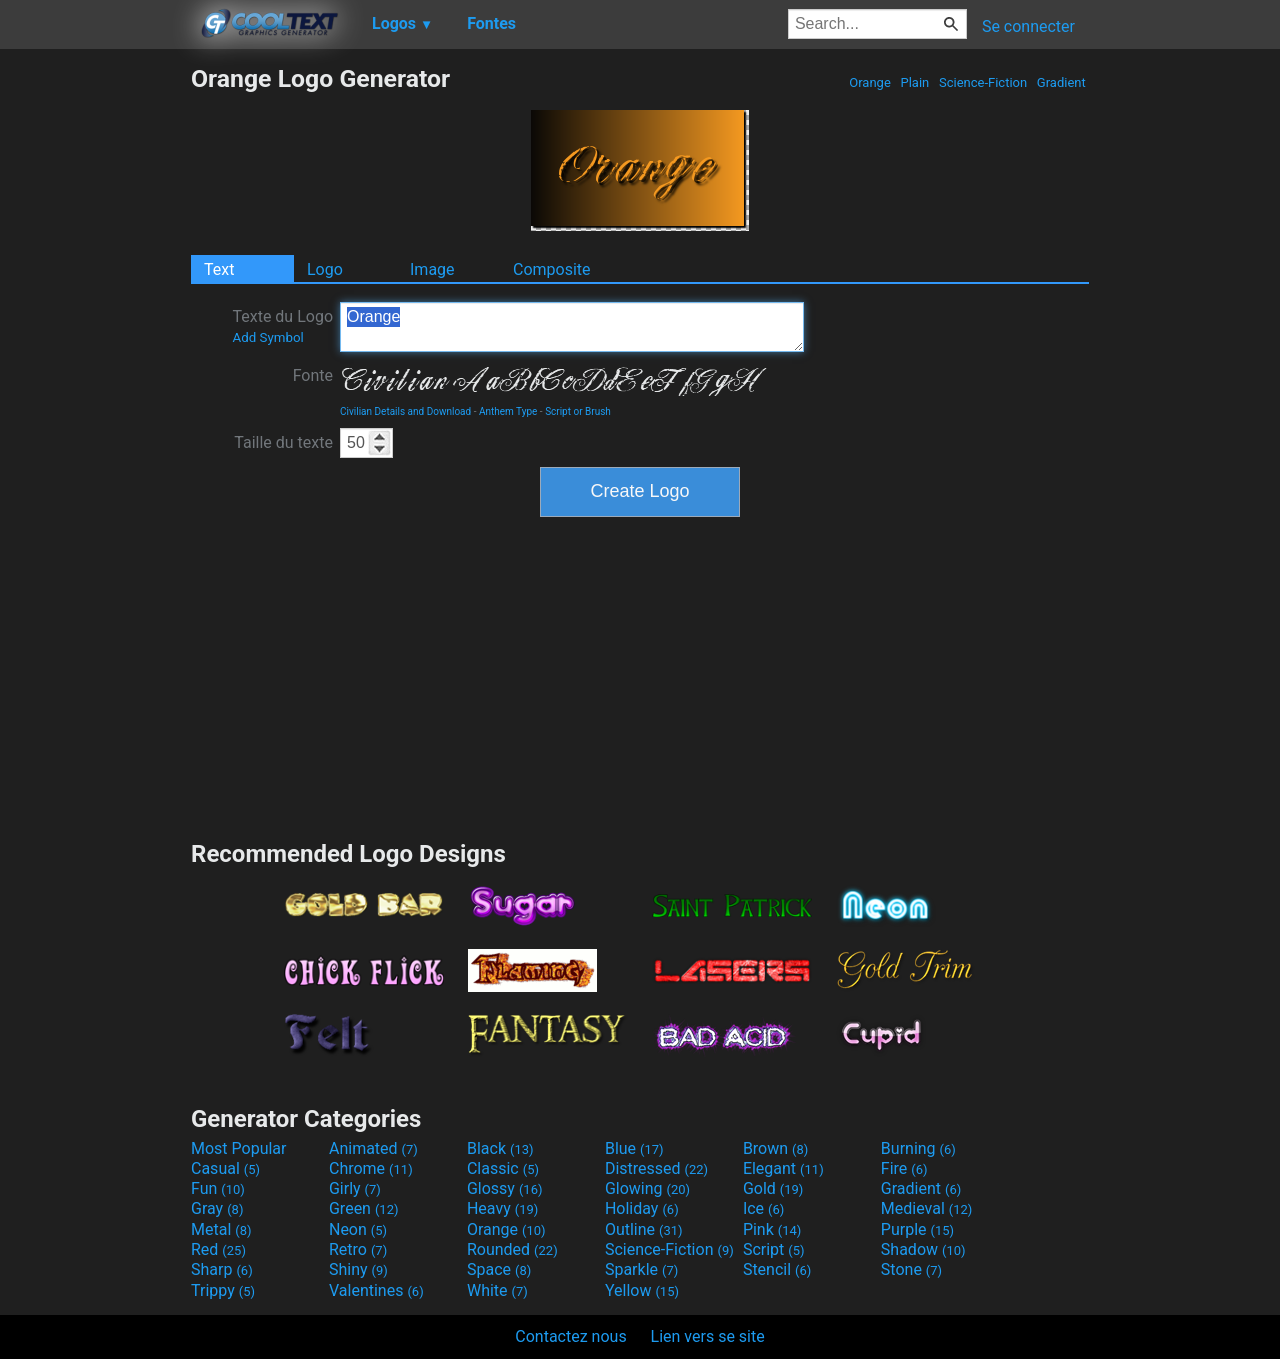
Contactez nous (570, 1336)
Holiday (642, 1208)
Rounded (512, 1249)
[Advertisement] (95, 364)
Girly (355, 1188)
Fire (904, 1168)
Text (219, 269)
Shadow (923, 1249)
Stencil (777, 1269)
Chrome (371, 1168)
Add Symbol (267, 337)
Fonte (313, 375)
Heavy (502, 1208)
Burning (918, 1148)
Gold (773, 1188)
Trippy (223, 1290)
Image (432, 269)
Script (774, 1249)
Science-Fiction (983, 82)
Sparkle (641, 1269)
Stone (911, 1269)
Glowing (647, 1188)
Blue (634, 1148)
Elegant (783, 1168)
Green (364, 1208)
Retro (358, 1249)
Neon (358, 1229)
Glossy (505, 1188)
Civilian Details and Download (405, 411)
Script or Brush (578, 411)
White (497, 1290)
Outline (644, 1229)
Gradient (1061, 82)
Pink (772, 1229)
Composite (552, 269)
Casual (225, 1168)
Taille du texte (283, 442)
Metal (221, 1229)
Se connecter (1028, 26)
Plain (914, 82)
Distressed (656, 1168)
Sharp (222, 1269)
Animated (373, 1148)
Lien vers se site (708, 1336)
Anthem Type (508, 411)
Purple (917, 1229)
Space (499, 1269)
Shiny (358, 1269)
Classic (503, 1168)
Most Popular (239, 1148)
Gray (217, 1208)
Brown (775, 1148)
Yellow (642, 1290)
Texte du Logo (282, 326)
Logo (325, 269)
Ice (763, 1208)
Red (218, 1249)
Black (500, 1148)
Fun (218, 1188)
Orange (870, 82)
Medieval (927, 1208)
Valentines (376, 1290)
